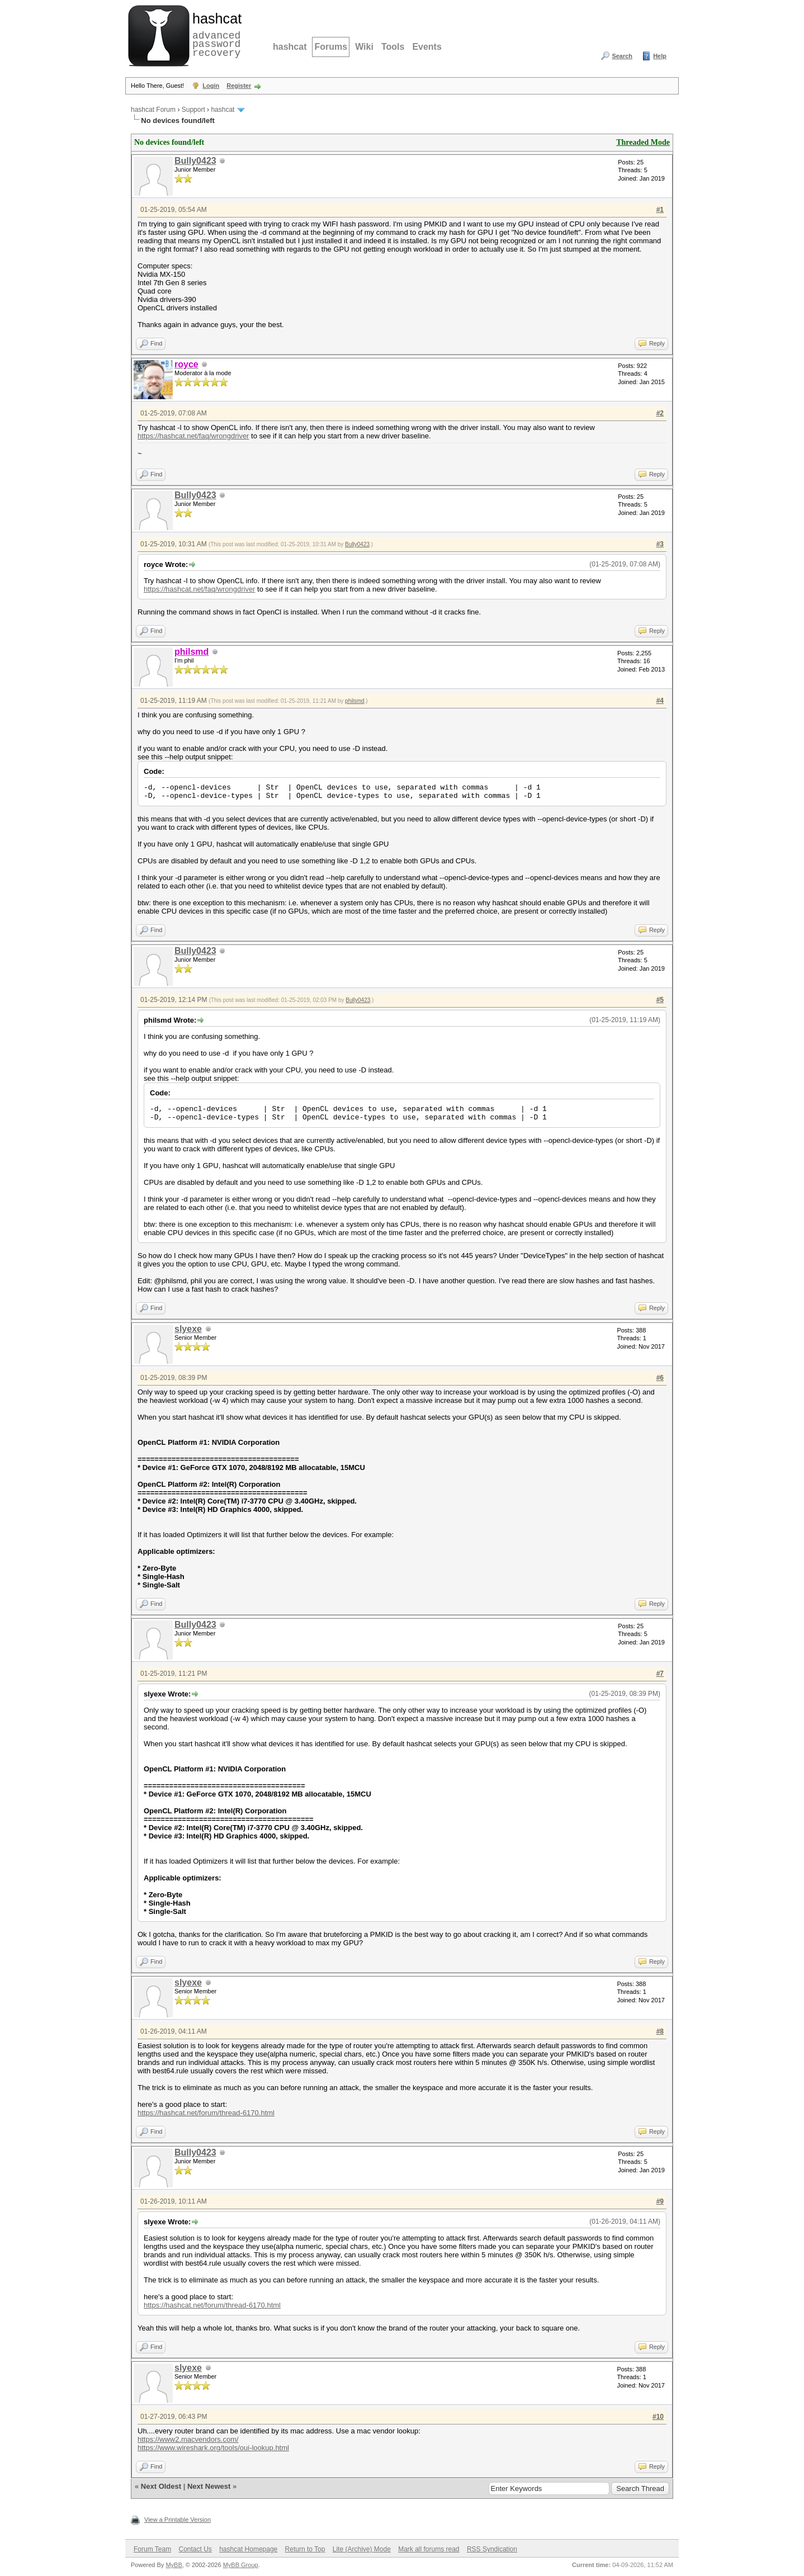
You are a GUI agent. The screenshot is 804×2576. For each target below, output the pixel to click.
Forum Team (152, 2549)
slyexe (188, 1329)
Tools (392, 46)
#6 (660, 1378)
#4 (660, 701)
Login (210, 85)
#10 (658, 2417)
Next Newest (208, 2486)
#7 (660, 1673)
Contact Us (194, 2549)
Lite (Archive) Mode (362, 2549)
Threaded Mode (643, 142)
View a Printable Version (177, 2519)
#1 (660, 210)
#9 (660, 2201)
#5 (660, 1000)
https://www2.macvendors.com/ (188, 2439)
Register (238, 85)
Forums (330, 46)
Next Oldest (161, 2486)
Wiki (364, 46)
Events (426, 46)
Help (659, 56)
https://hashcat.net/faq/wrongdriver (193, 436)
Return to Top (305, 2549)
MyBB (173, 2564)
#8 (660, 2031)
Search (622, 56)
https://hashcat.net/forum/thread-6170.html (206, 2113)
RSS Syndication (492, 2549)
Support (193, 110)
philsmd (354, 701)
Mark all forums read (428, 2549)
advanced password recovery (214, 34)
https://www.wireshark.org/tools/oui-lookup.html (213, 2447)
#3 (660, 544)
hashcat (289, 46)
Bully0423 (195, 161)
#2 (660, 413)
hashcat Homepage (248, 2549)
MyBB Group (240, 2564)
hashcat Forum (153, 110)
